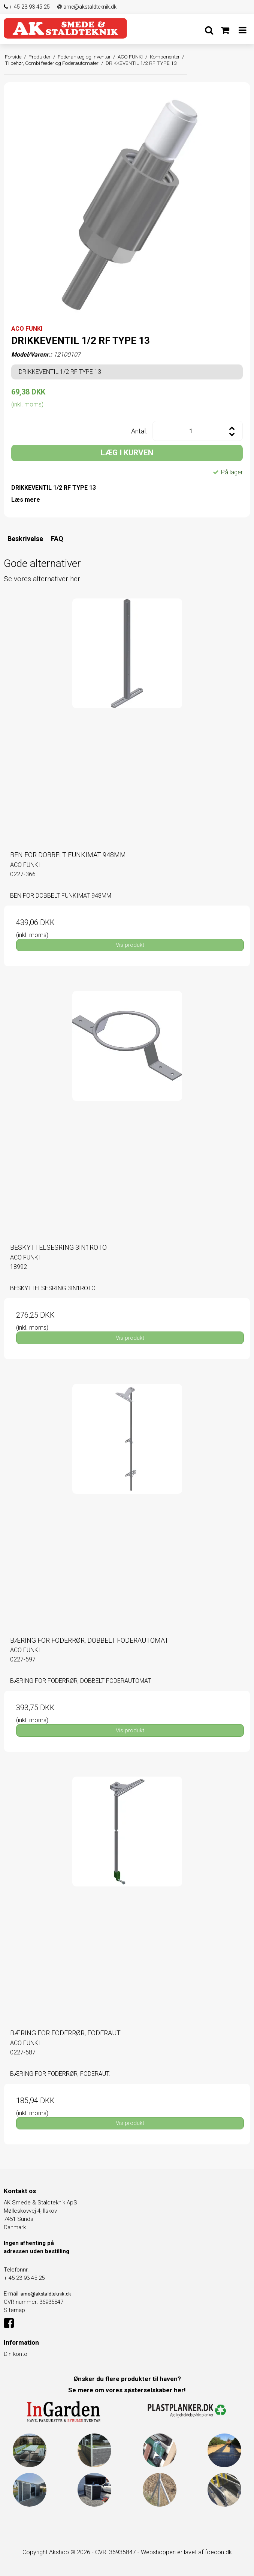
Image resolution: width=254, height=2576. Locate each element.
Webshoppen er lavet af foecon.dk (186, 2552)
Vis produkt (130, 945)
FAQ (57, 539)
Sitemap (14, 2310)
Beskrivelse (25, 539)
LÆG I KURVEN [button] (127, 452)
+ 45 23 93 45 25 (27, 7)
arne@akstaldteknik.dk (87, 7)
